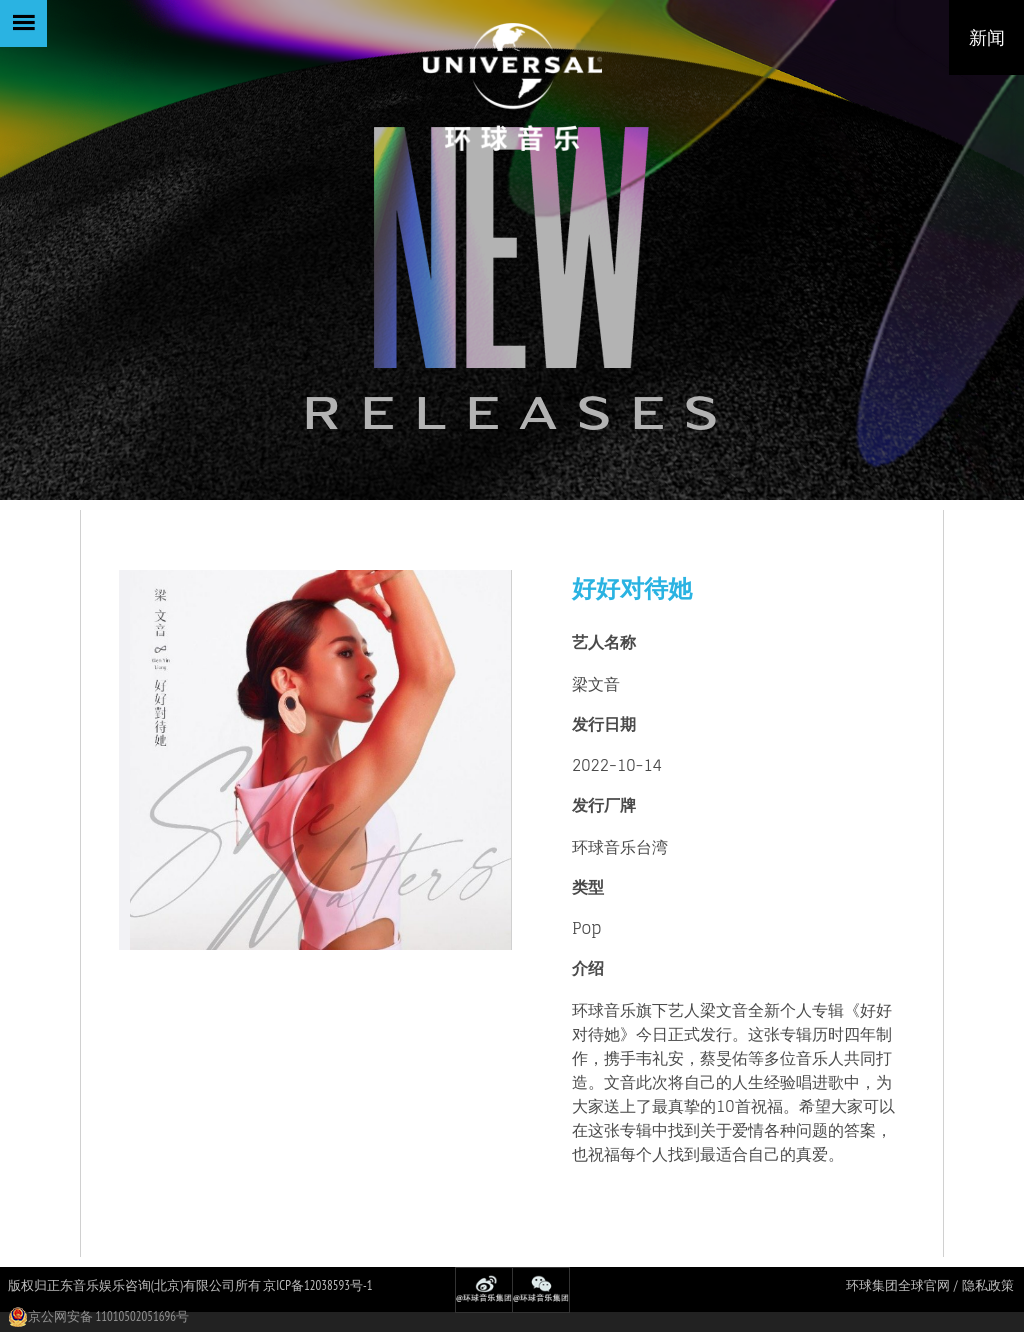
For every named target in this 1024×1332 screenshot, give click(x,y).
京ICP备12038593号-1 (317, 1285)
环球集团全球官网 (898, 1285)
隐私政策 (988, 1285)
